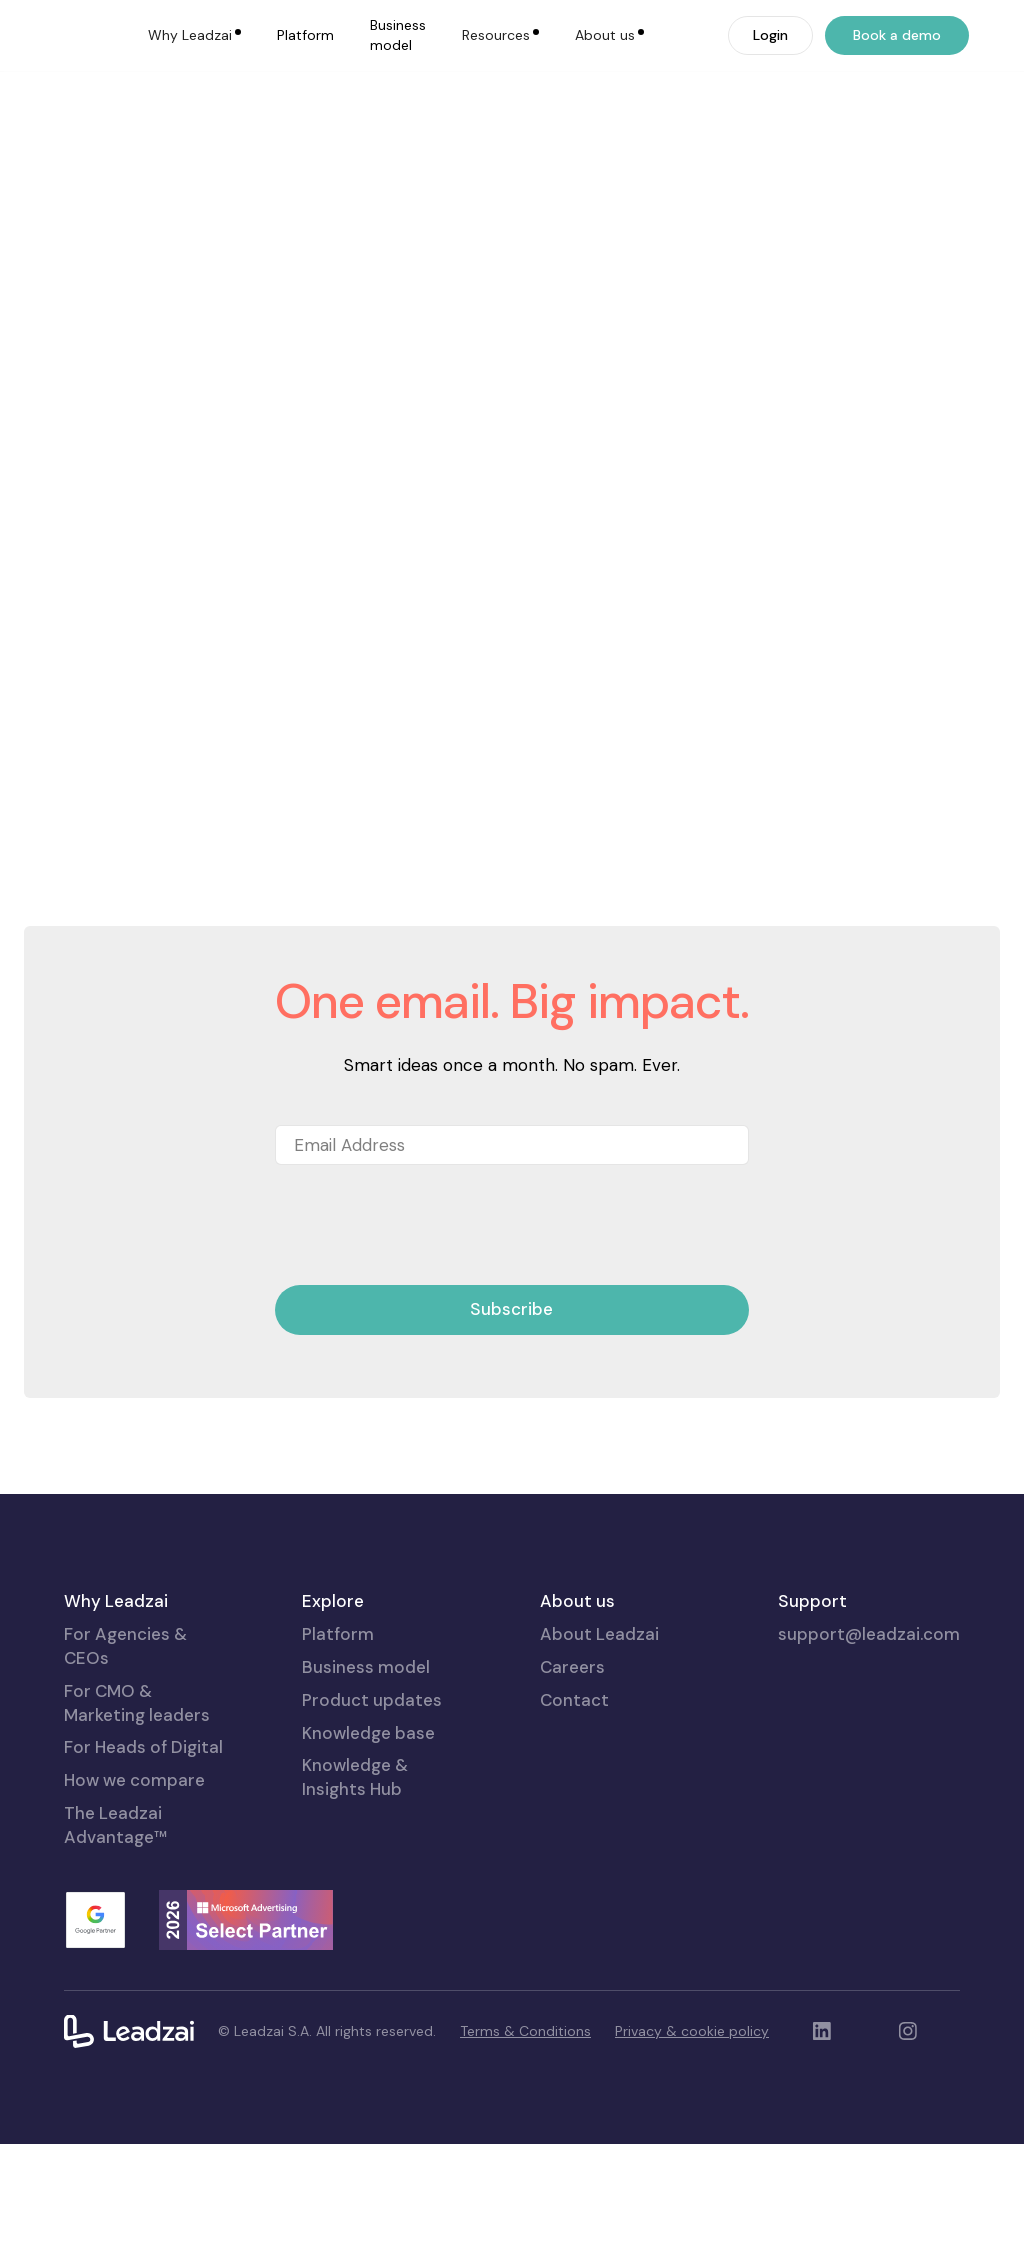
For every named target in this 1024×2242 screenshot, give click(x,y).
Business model (398, 35)
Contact (574, 1797)
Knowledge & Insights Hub (355, 1875)
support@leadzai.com (869, 1732)
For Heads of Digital (143, 1845)
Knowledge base (368, 1830)
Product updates (372, 1797)
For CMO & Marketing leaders (137, 1800)
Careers (572, 1764)
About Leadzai (599, 1732)
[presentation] (427, 1324)
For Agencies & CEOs (125, 1744)
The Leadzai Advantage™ (115, 1922)
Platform (305, 35)
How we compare (134, 1878)
